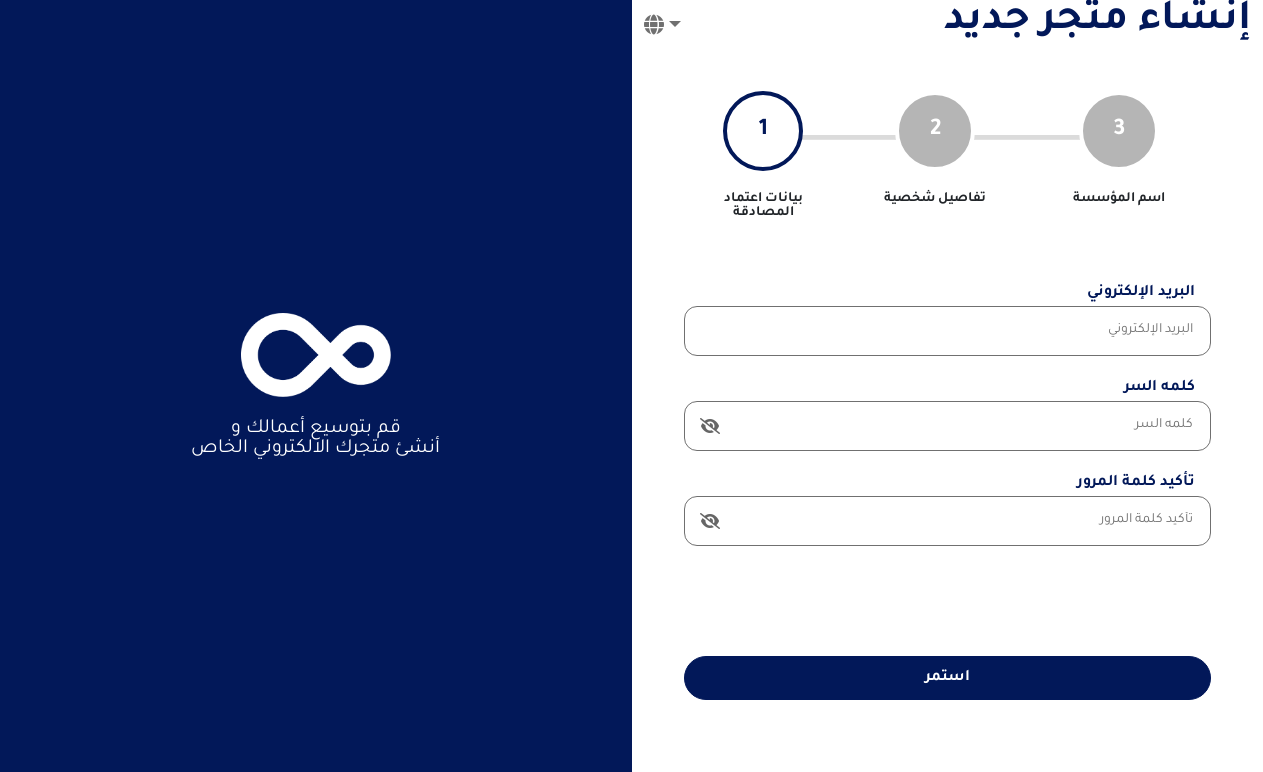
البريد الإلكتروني (1141, 293)
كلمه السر (1159, 388)
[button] (662, 29)
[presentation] (1059, 601)
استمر (947, 678)
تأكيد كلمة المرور (1136, 483)
